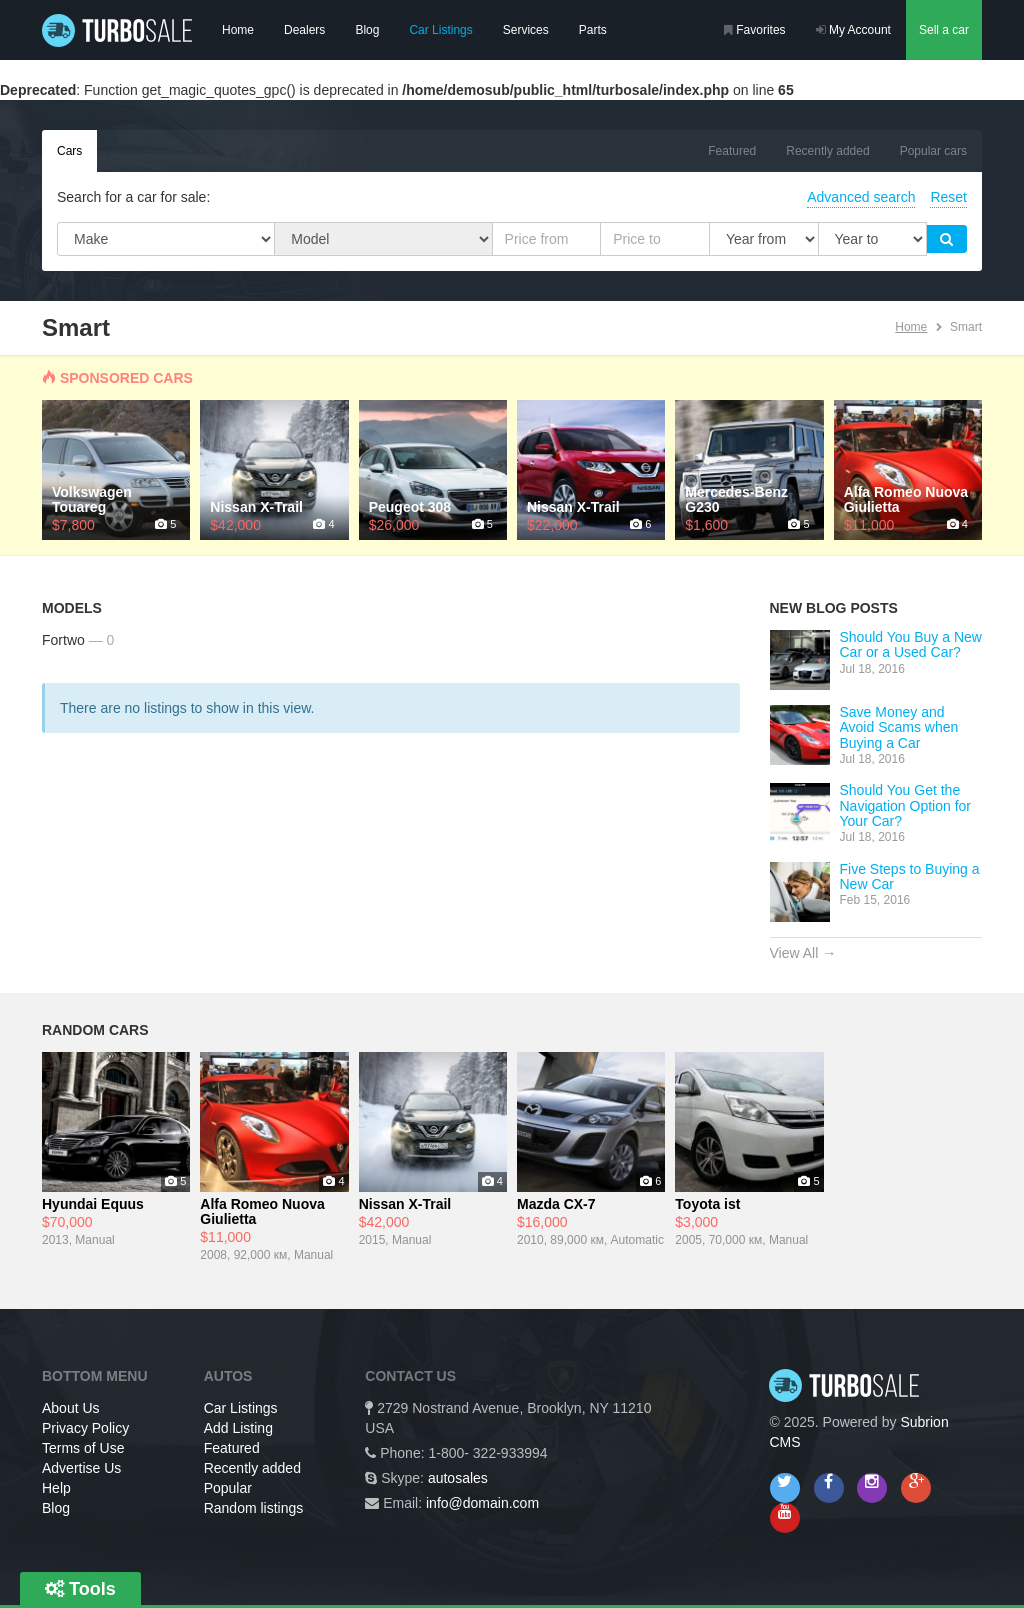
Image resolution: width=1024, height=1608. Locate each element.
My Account (853, 30)
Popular (228, 1488)
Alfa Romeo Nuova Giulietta (906, 500)
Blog (367, 30)
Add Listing (238, 1428)
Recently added (827, 151)
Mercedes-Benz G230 (736, 500)
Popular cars (933, 151)
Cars (69, 151)
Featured (732, 151)
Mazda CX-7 (556, 1204)
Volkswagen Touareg (92, 500)
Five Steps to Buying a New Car (910, 876)
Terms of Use (83, 1448)
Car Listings (440, 30)
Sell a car (944, 30)
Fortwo (63, 640)
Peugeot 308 (410, 507)
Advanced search (861, 197)
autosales (458, 1478)
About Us (71, 1408)
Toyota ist (707, 1204)
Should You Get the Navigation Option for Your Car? (906, 805)
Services (526, 30)
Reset (948, 197)
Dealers (304, 30)
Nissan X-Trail (256, 507)
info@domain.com (482, 1503)
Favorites (755, 30)
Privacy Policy (85, 1428)
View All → (803, 953)
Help (56, 1488)
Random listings (254, 1508)
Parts (593, 30)
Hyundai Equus (93, 1204)
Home (238, 30)
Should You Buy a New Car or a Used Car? (911, 644)
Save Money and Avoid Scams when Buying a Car (899, 727)
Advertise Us (81, 1468)
